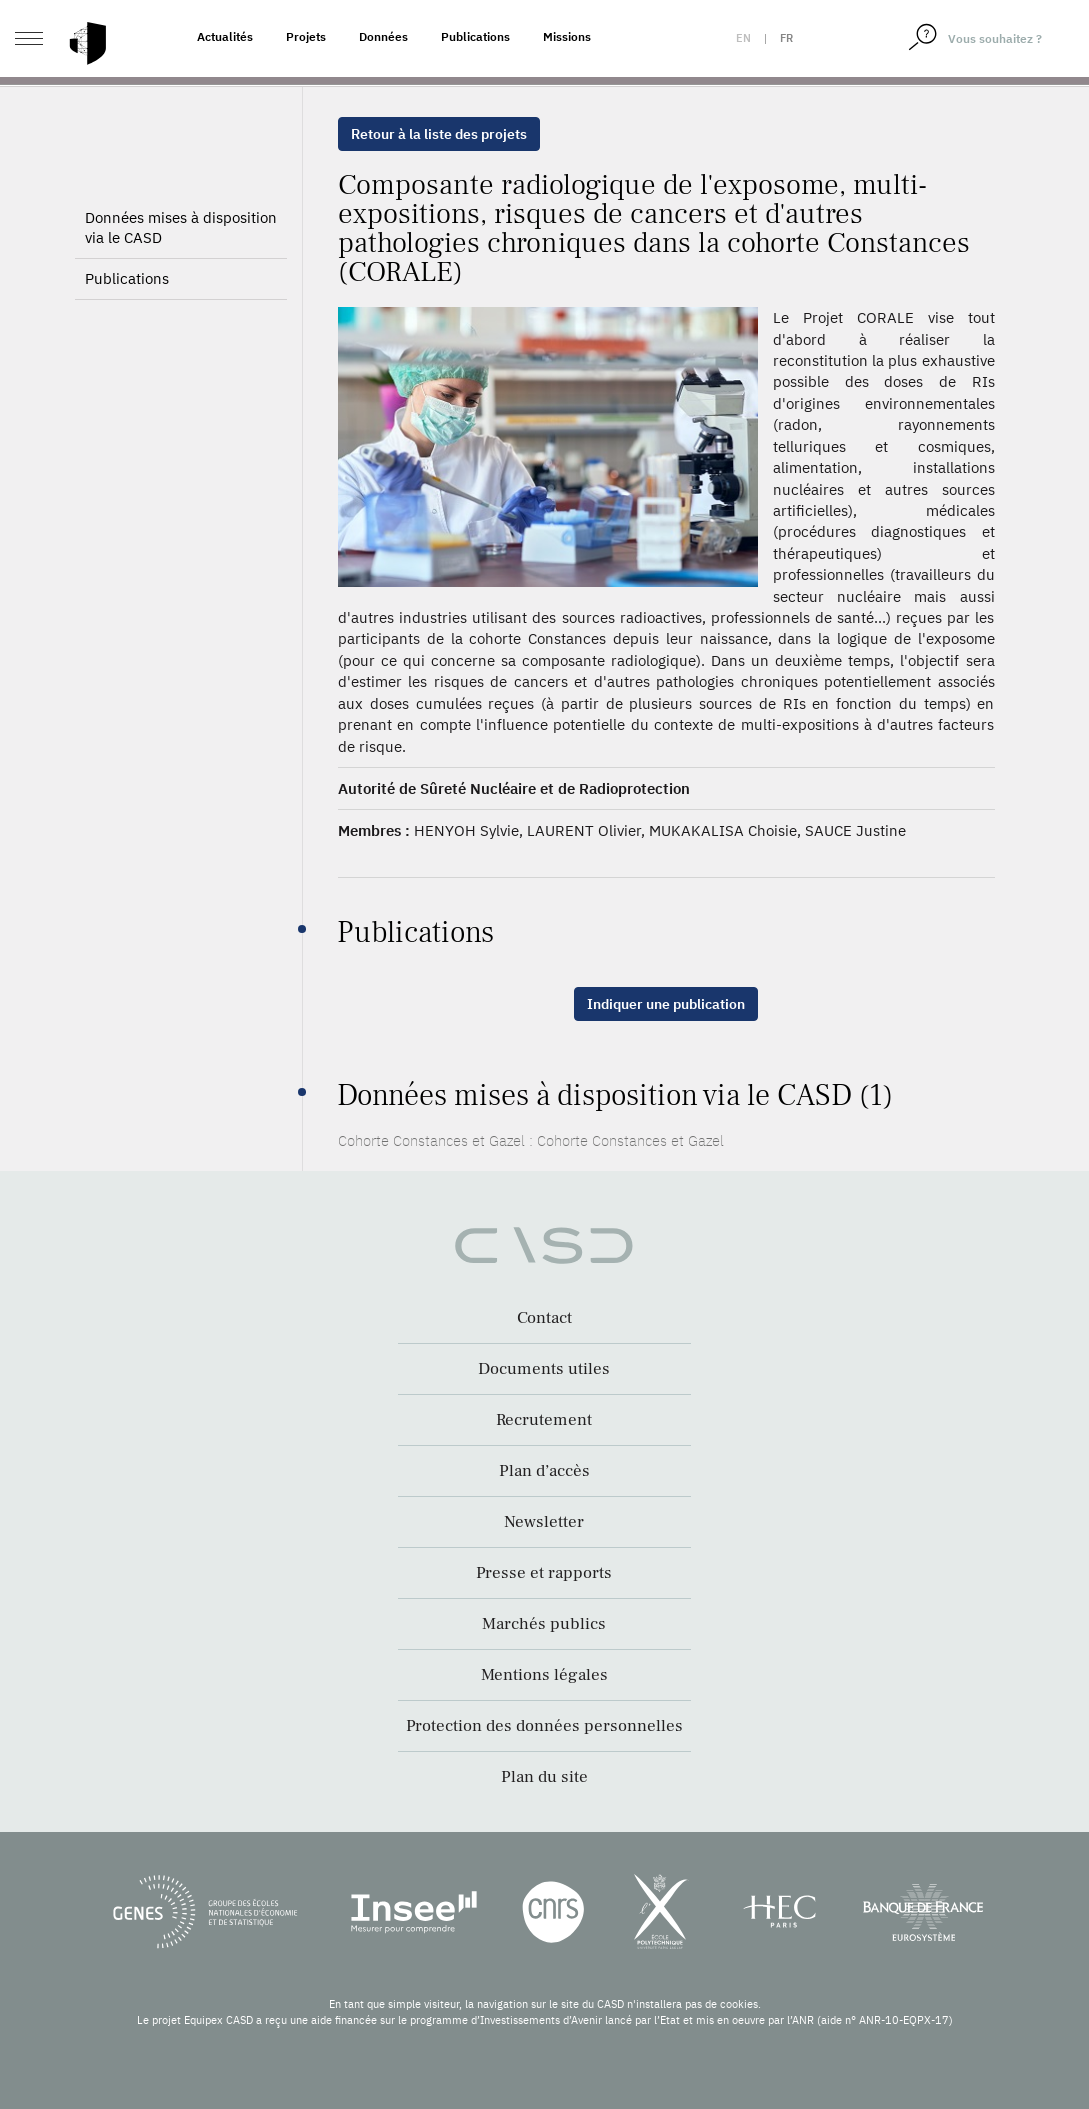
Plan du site (544, 1777)
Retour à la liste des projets (439, 134)
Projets (306, 36)
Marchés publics (544, 1624)
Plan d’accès (544, 1471)
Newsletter (544, 1522)
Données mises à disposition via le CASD (181, 261)
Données (383, 36)
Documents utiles (544, 1369)
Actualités (225, 36)
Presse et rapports (544, 1573)
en (743, 38)
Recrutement (544, 1420)
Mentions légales (544, 1675)
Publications (475, 36)
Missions (567, 36)
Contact (544, 1318)
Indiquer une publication (666, 1004)
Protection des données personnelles (544, 1726)
